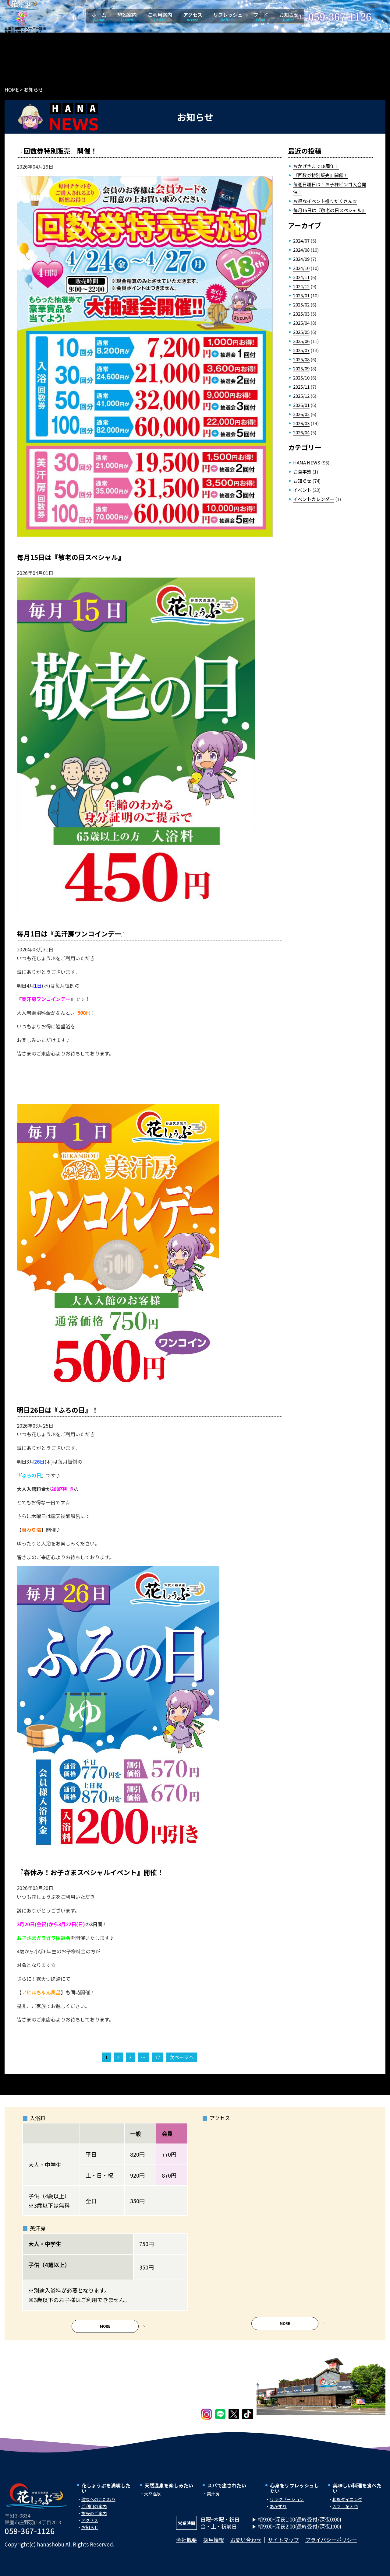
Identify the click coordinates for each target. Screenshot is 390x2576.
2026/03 (301, 423)
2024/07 (301, 240)
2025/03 (301, 313)
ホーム (99, 16)
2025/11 (301, 386)
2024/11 (301, 277)
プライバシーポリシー (331, 2546)
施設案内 (127, 16)
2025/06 (301, 341)
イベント (302, 490)
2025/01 (301, 295)
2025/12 (301, 396)
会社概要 (186, 2546)
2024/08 (301, 250)
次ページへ (181, 2057)
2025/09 (301, 368)
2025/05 (301, 332)
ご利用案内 (160, 16)
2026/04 (301, 432)
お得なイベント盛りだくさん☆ (325, 201)
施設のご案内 (94, 2519)
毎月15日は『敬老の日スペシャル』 (329, 210)
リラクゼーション (287, 2505)
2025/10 (301, 377)
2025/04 (301, 323)
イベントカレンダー (313, 499)
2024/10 (301, 268)
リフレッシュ (228, 16)
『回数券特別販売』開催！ (320, 175)
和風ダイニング (347, 2505)
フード (261, 16)
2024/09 (301, 259)
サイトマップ (283, 2546)
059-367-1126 (30, 2537)
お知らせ (289, 16)
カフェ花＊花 (345, 2512)
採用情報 (213, 2546)
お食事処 (302, 471)
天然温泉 (152, 2500)
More (105, 2332)
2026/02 (301, 414)
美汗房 (213, 2500)
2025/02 (301, 304)
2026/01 (301, 405)
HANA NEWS (306, 462)
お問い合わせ (245, 2546)
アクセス (192, 16)
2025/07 (301, 350)
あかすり (278, 2512)
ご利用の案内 (94, 2512)
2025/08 (301, 359)
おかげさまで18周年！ (316, 166)
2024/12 (301, 286)
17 (157, 2057)
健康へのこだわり (98, 2505)
